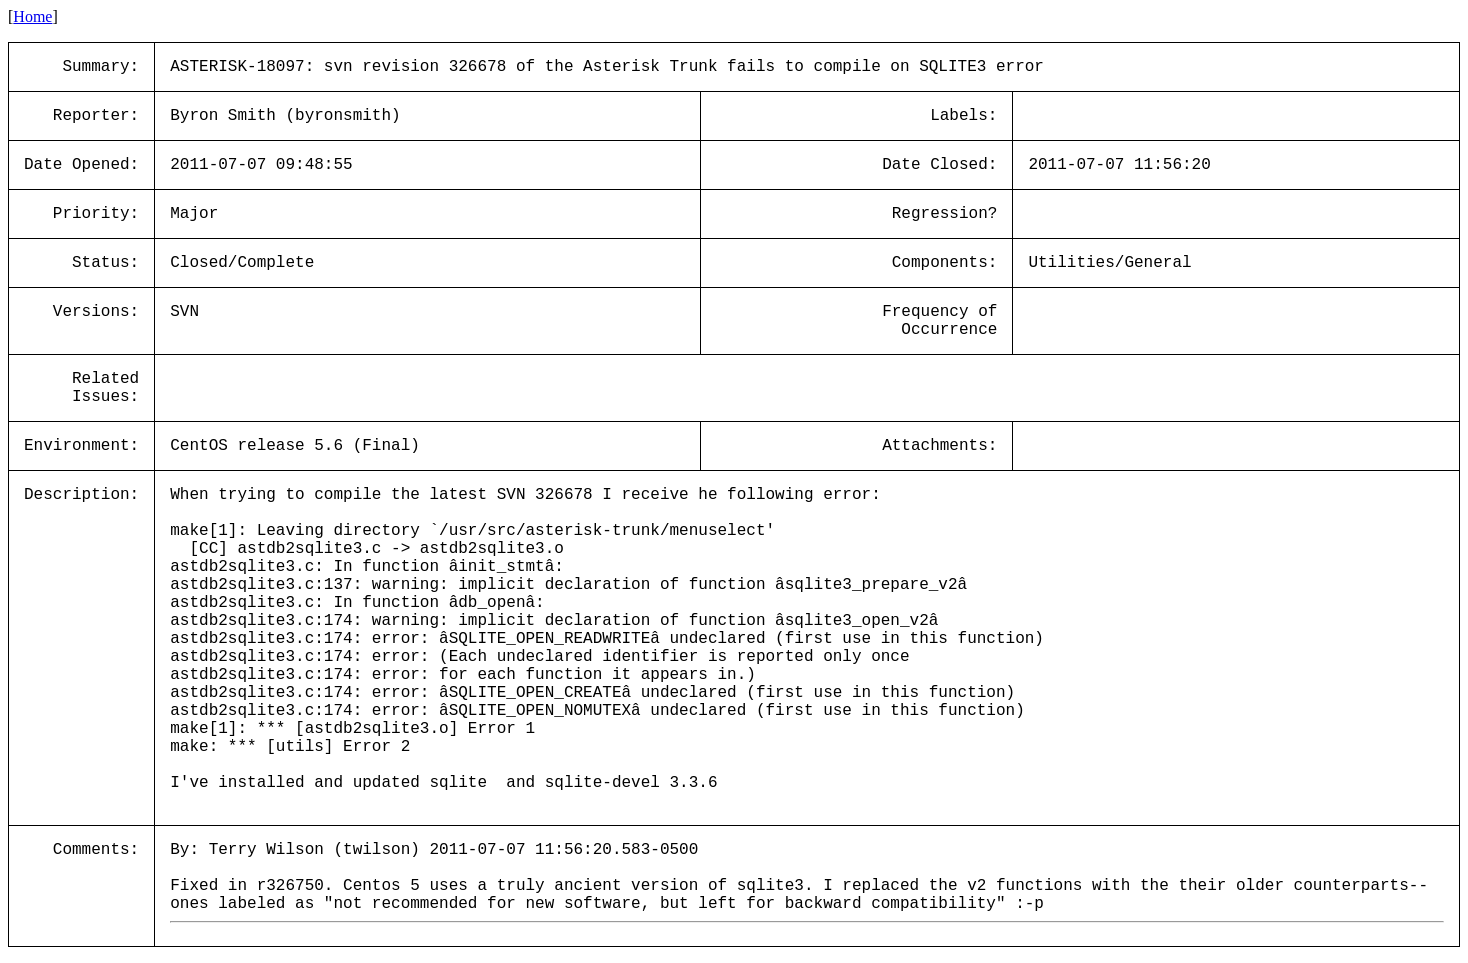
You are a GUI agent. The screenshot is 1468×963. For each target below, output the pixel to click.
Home (32, 16)
